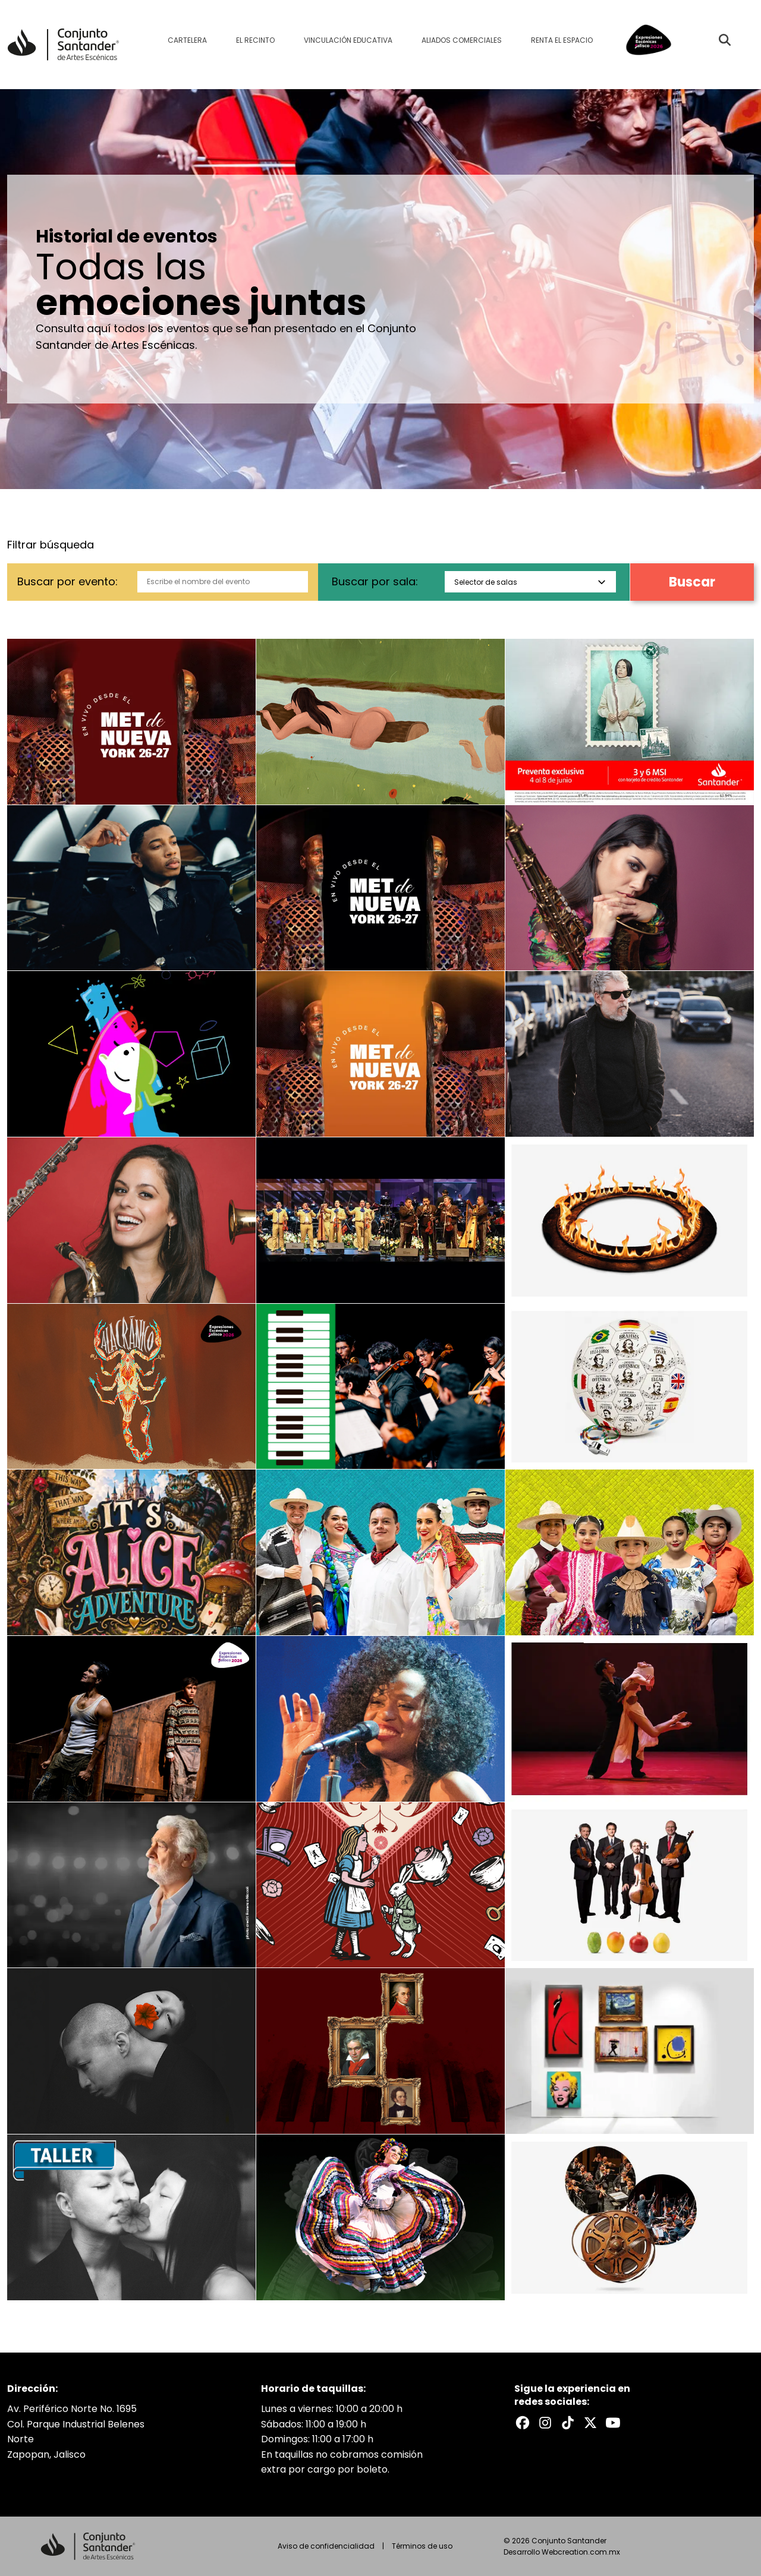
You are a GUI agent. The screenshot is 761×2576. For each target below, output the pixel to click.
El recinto (255, 40)
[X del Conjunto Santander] (590, 2422)
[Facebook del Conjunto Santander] (522, 2422)
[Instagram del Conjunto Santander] (545, 2422)
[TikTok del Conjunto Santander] (567, 2422)
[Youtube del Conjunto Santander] (613, 2422)
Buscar (692, 582)
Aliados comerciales (462, 40)
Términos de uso (422, 2546)
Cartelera (187, 40)
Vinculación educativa (348, 40)
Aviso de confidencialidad (326, 2546)
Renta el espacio (562, 40)
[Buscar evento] (725, 40)
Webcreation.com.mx (581, 2552)
